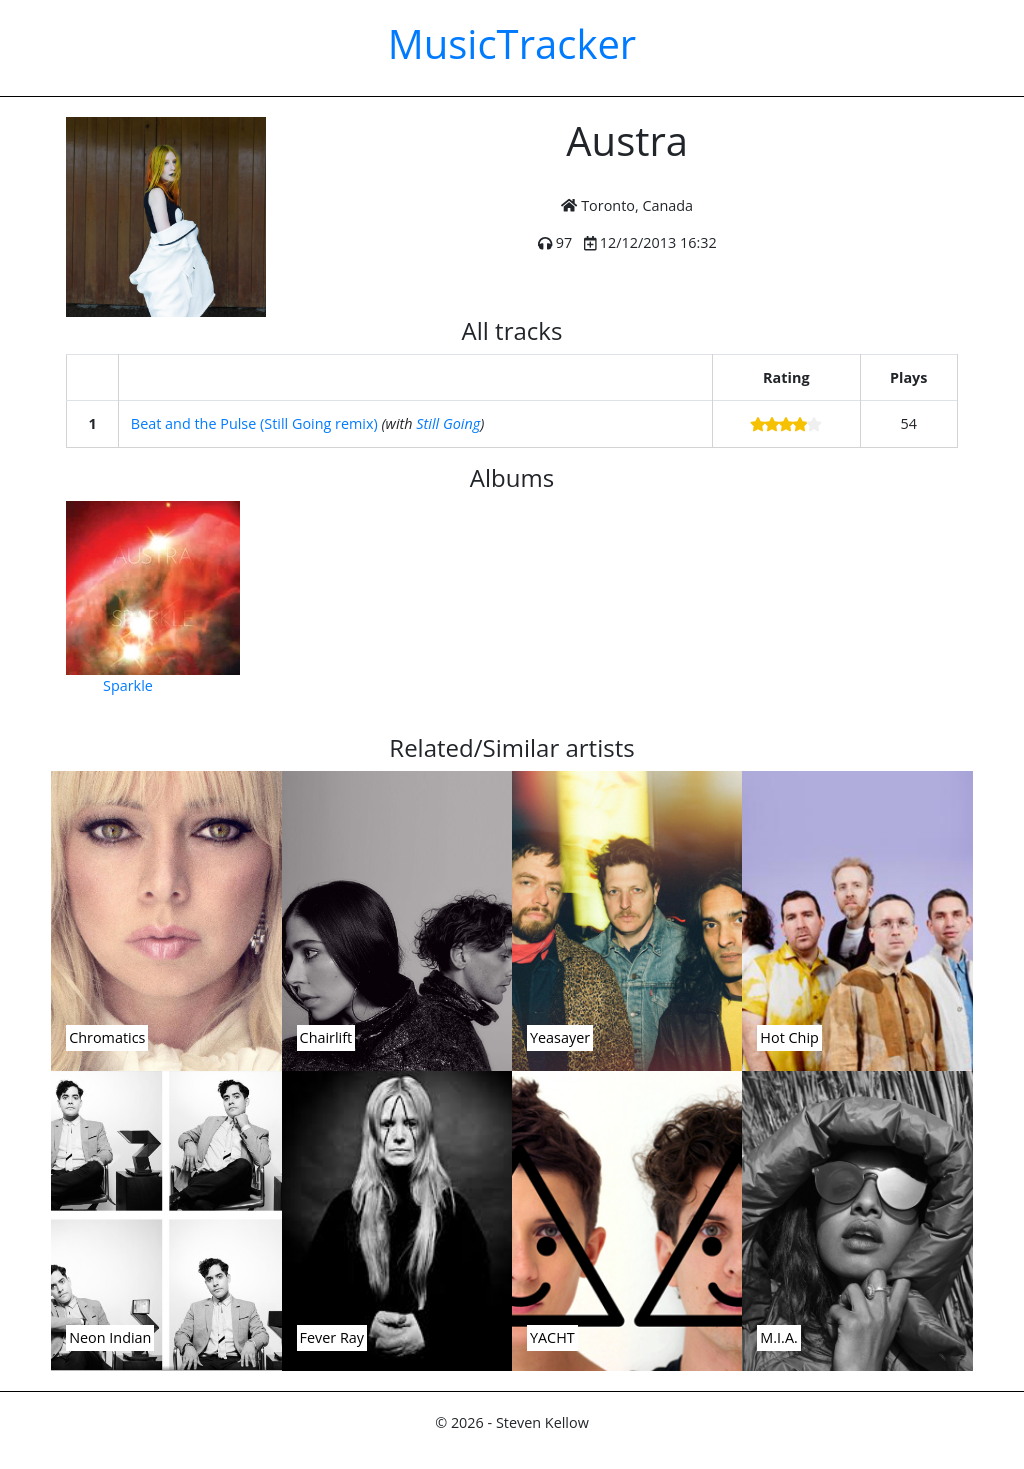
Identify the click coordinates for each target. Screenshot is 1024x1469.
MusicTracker (512, 43)
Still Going (448, 423)
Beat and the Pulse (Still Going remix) (254, 423)
